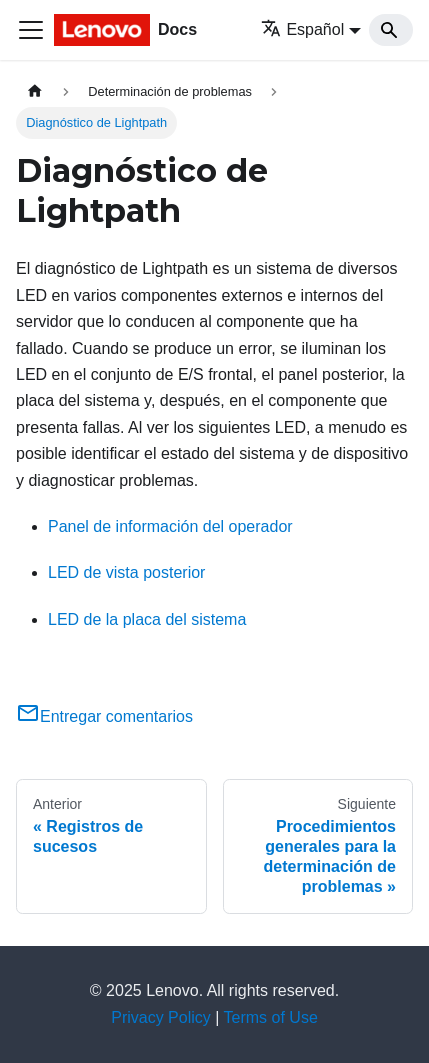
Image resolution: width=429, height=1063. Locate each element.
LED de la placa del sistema (147, 619)
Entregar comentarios (104, 716)
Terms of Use (271, 1017)
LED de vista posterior (126, 572)
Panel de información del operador (170, 526)
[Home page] (35, 91)
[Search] (391, 30)
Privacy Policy (161, 1017)
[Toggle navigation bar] (31, 30)
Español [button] (302, 29)
